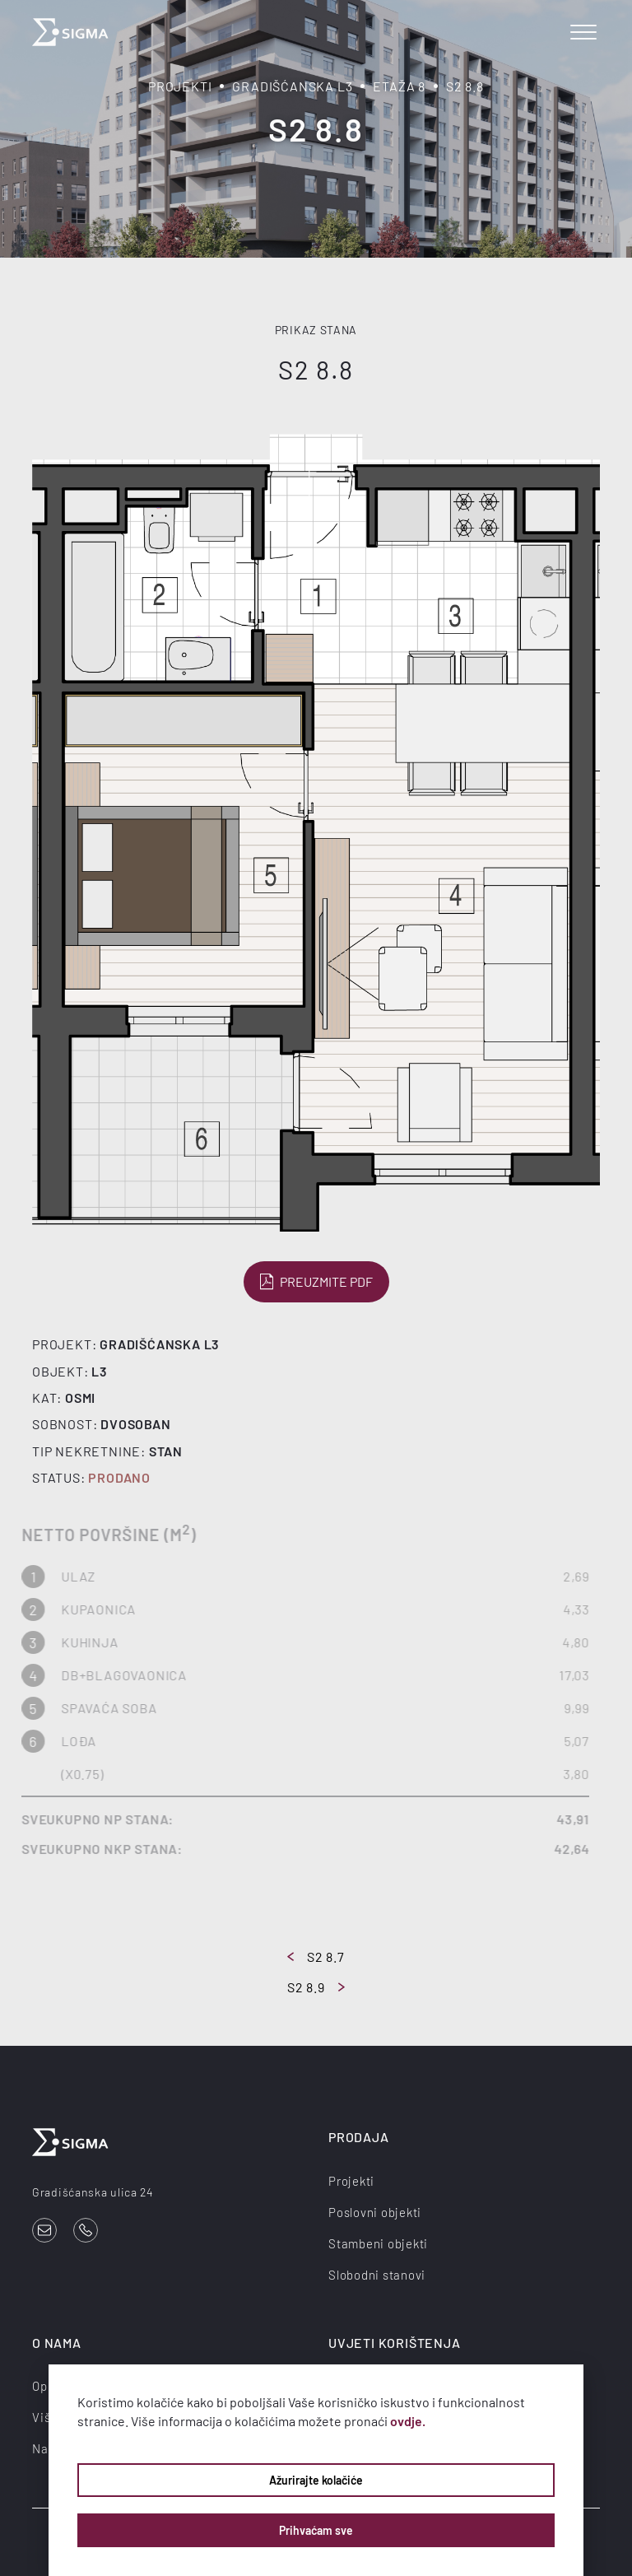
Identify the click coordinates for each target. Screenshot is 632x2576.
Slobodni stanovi (376, 2274)
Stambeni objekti (378, 2243)
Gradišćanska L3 (292, 86)
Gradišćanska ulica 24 (93, 2192)
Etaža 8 (399, 86)
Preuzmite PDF (315, 1282)
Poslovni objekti (374, 2212)
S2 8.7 (316, 1956)
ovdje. (407, 2421)
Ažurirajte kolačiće (316, 2480)
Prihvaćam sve (316, 2530)
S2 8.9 (316, 1987)
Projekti (179, 86)
